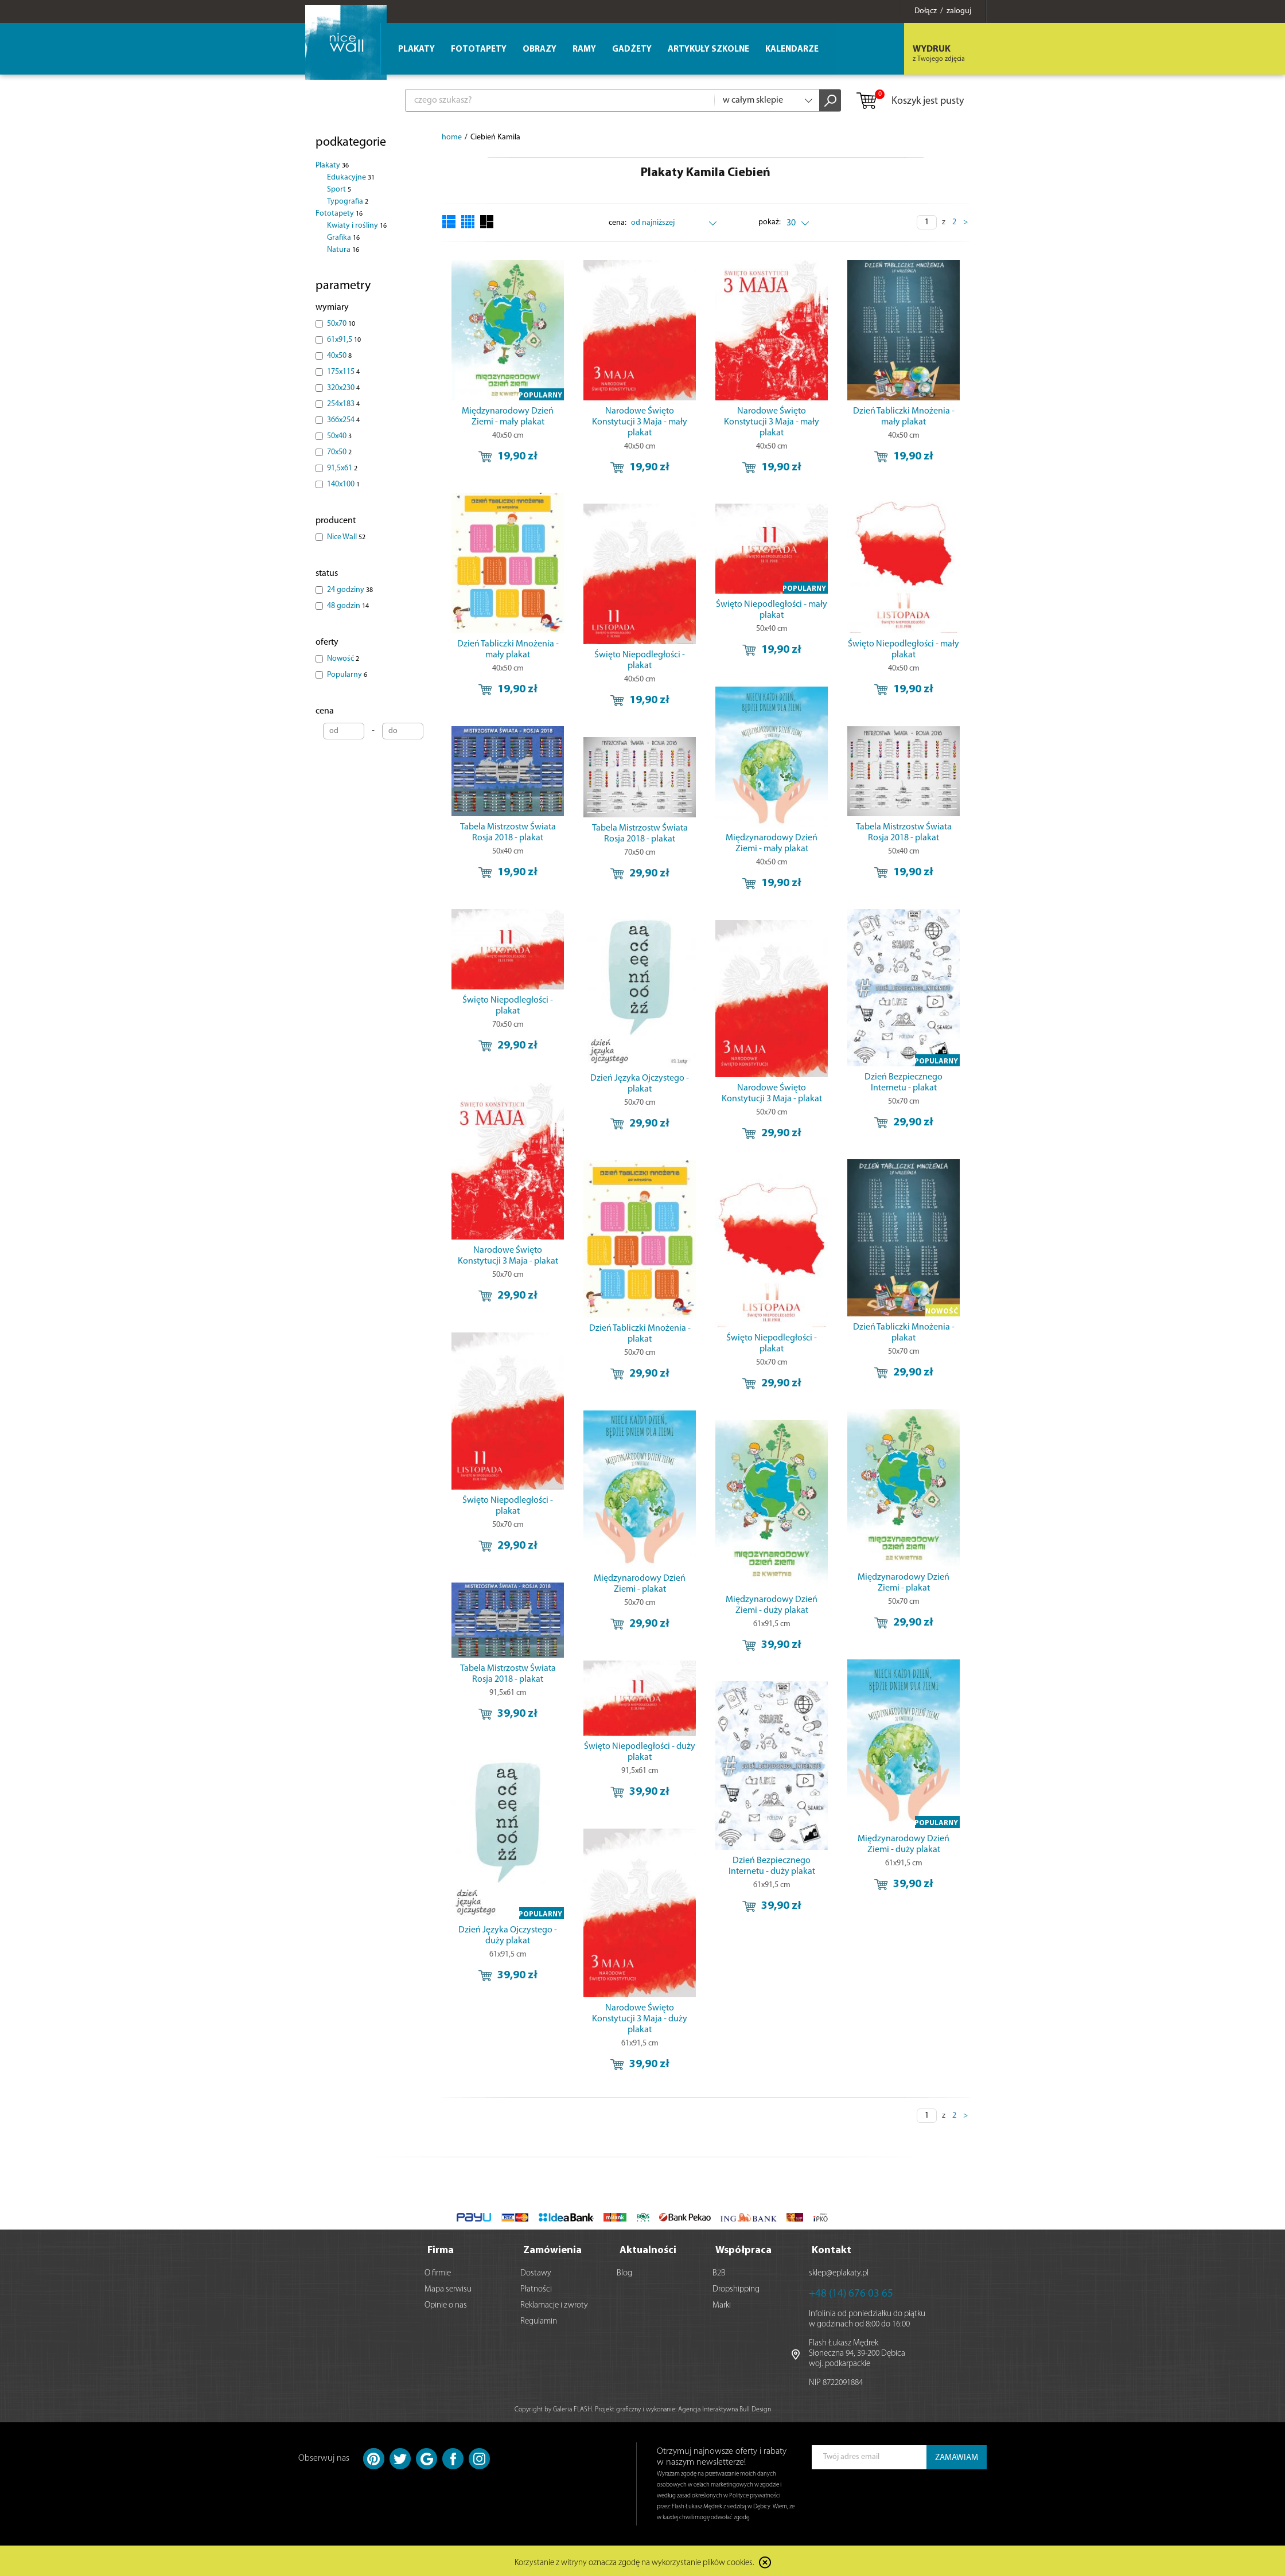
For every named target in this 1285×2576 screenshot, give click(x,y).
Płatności (536, 2287)
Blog (624, 2271)
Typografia (347, 201)
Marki (721, 2303)
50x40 (339, 436)
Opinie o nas (446, 2303)
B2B (719, 2271)
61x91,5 (344, 340)
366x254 (343, 420)
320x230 (343, 388)
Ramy (584, 49)
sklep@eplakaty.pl (839, 2271)
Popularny (347, 675)
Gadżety (632, 49)
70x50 (339, 452)
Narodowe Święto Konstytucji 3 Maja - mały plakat (639, 422)
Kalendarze (792, 49)
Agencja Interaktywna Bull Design (724, 2407)
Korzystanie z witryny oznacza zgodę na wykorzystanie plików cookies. (634, 2561)
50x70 (341, 323)
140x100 (343, 484)
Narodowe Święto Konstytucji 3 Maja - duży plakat (639, 2019)
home (452, 137)
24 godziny (350, 590)
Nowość (343, 658)
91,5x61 (342, 468)
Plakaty (332, 165)
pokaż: (769, 222)
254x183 (343, 404)
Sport (339, 189)
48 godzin (348, 606)
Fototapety (339, 213)
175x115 (343, 372)
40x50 (339, 356)
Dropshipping (736, 2287)
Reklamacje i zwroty (554, 2303)
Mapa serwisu (448, 2287)
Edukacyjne (351, 177)
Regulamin (538, 2319)
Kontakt (831, 2248)
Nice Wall (346, 537)
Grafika (343, 237)
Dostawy (535, 2271)
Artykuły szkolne (708, 49)
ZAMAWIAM (956, 2456)
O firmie (438, 2271)
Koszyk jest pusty (909, 101)
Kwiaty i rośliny (357, 225)
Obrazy (539, 49)
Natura (343, 249)
